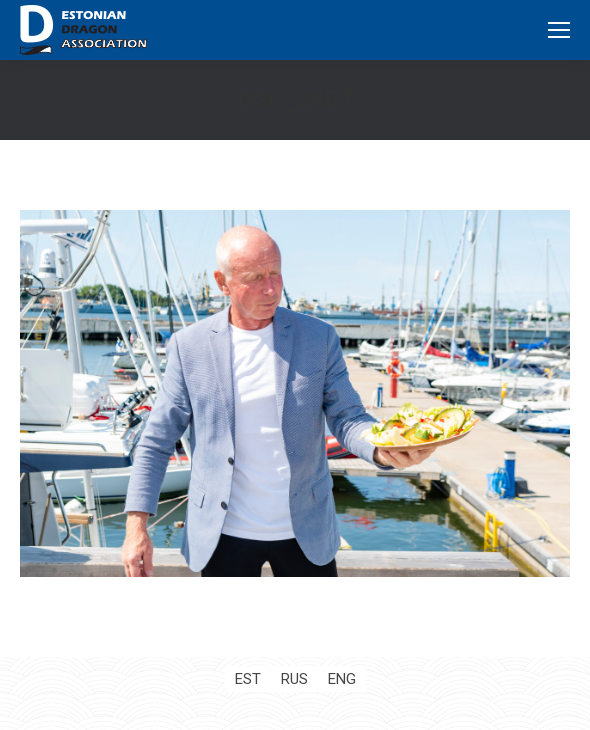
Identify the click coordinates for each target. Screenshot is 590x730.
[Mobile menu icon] (559, 30)
